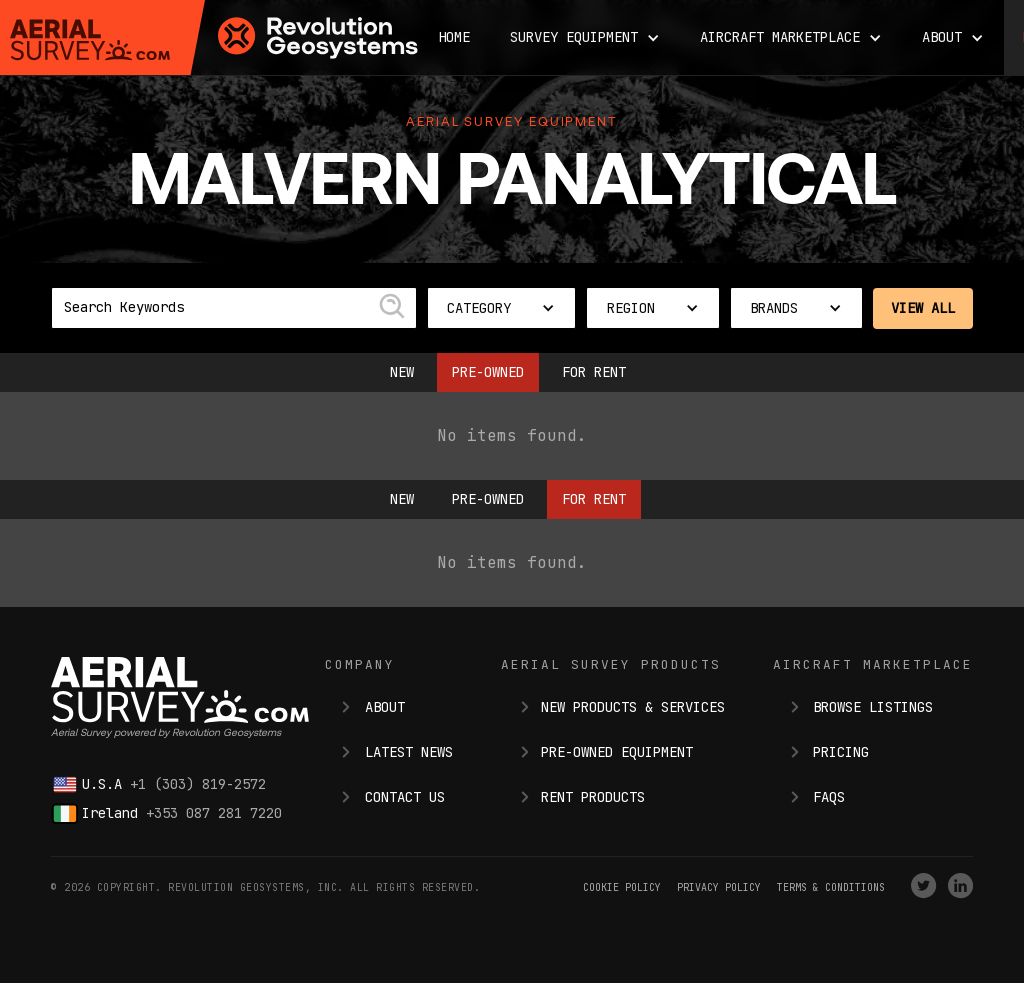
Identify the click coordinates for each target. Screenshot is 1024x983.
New (402, 372)
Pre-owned (488, 372)
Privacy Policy (719, 887)
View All (923, 308)
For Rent (594, 372)
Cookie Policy (622, 887)
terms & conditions (831, 887)
